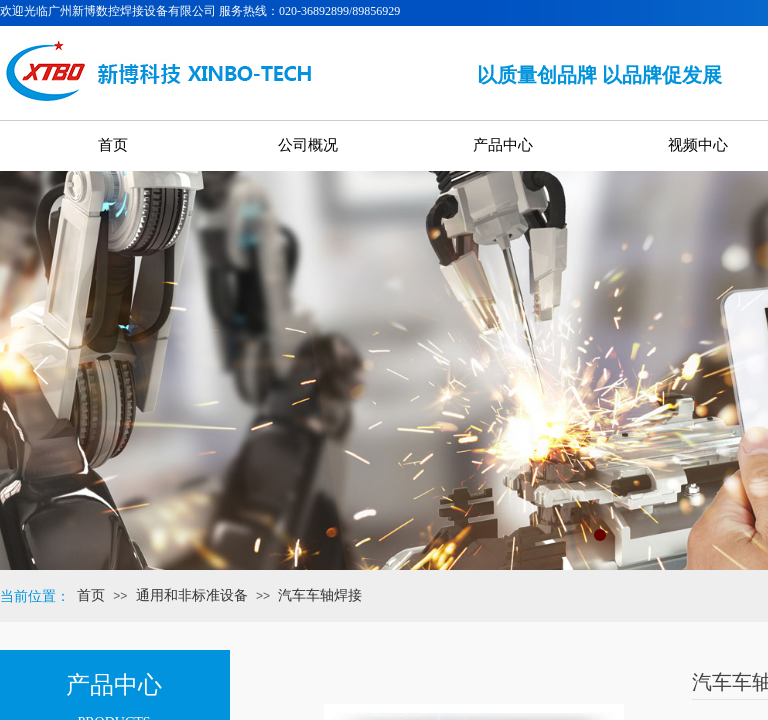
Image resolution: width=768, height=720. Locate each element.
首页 (91, 595)
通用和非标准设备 (192, 595)
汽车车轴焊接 (320, 595)
